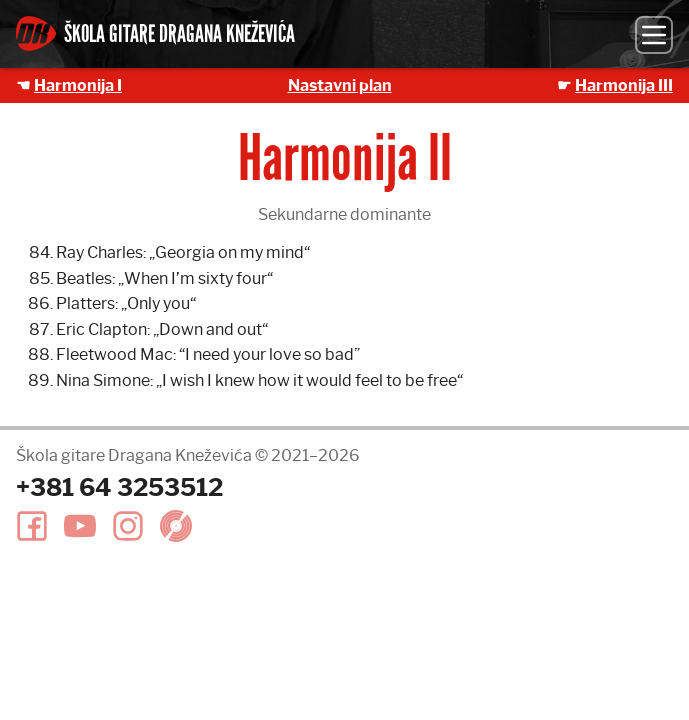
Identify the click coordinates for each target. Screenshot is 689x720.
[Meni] (654, 35)
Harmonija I (78, 85)
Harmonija (624, 85)
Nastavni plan (340, 85)
